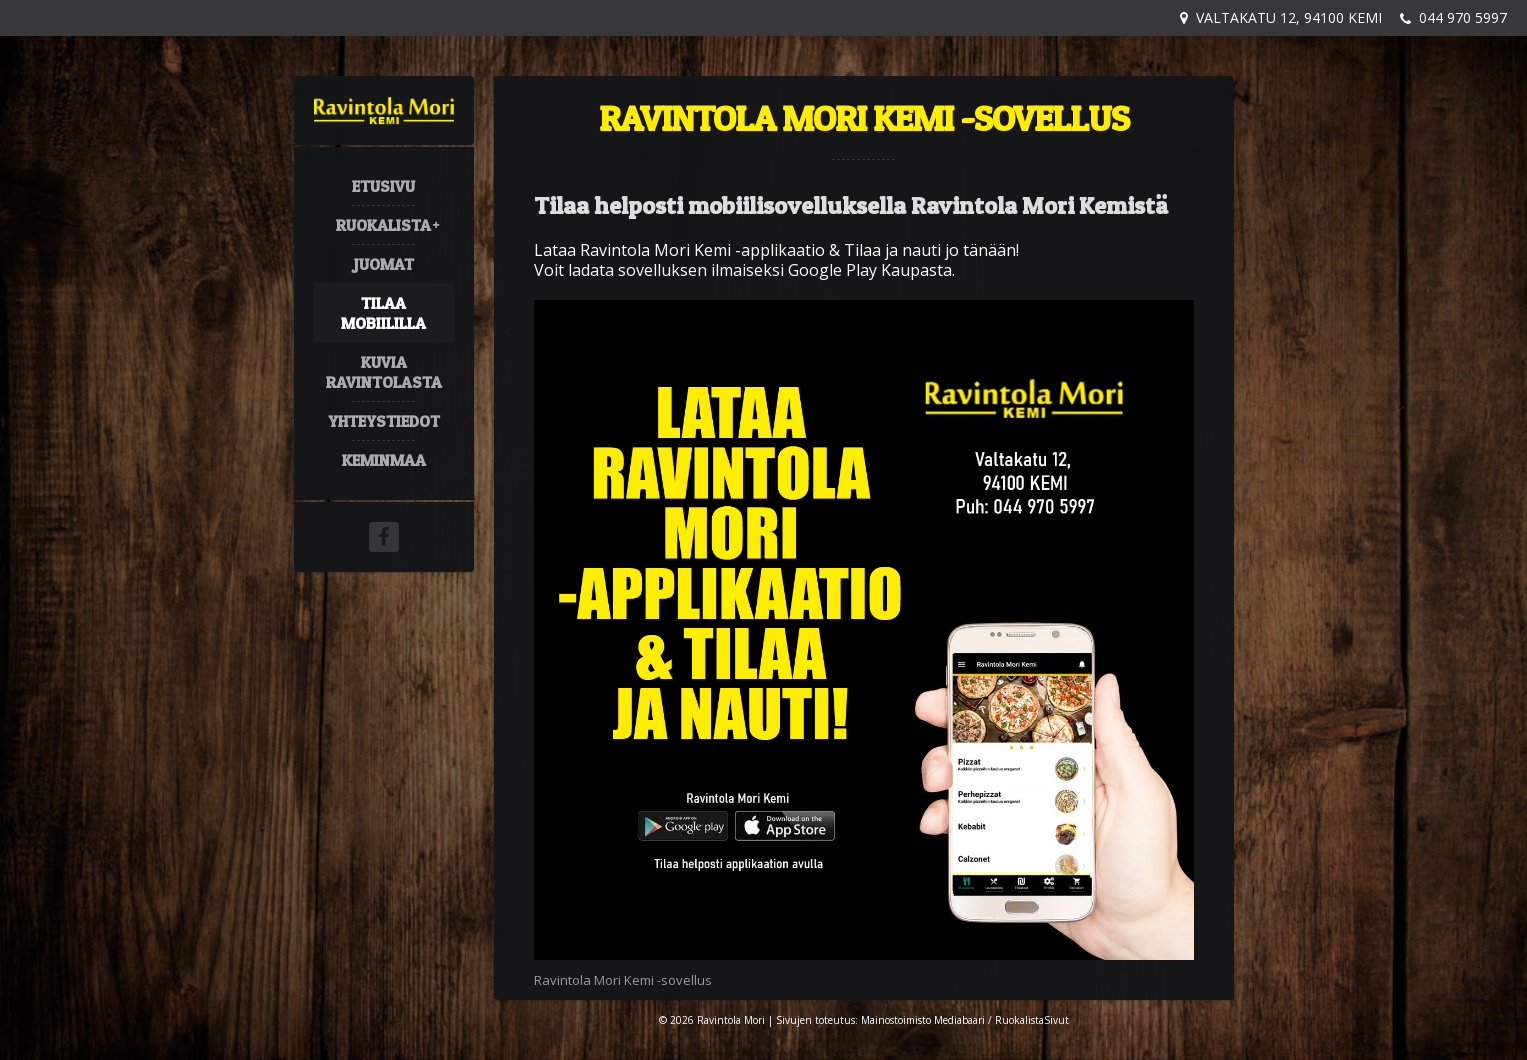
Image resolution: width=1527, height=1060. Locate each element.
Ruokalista (383, 225)
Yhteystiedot (384, 421)
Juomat (384, 264)
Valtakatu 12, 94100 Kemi (1289, 17)
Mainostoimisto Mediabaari (923, 1020)
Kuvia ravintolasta (384, 372)
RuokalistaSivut (1032, 1020)
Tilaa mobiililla (383, 313)
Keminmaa (384, 460)
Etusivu (383, 186)
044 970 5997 (1463, 17)
